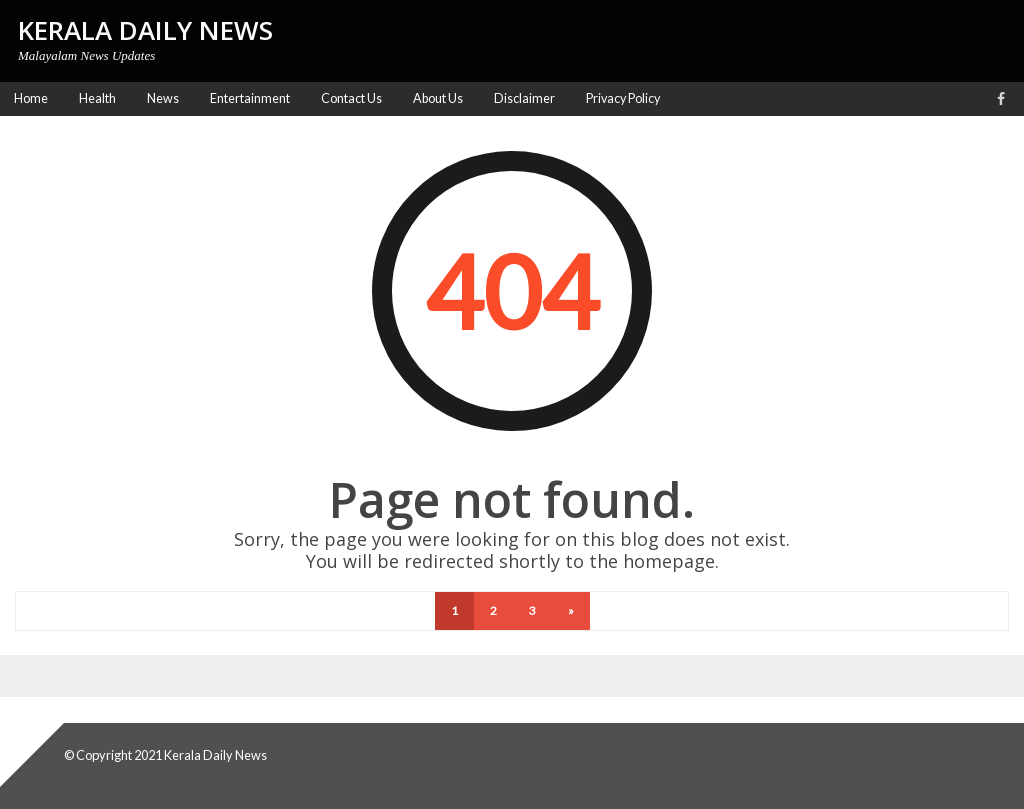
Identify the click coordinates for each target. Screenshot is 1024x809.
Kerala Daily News (215, 755)
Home (31, 98)
